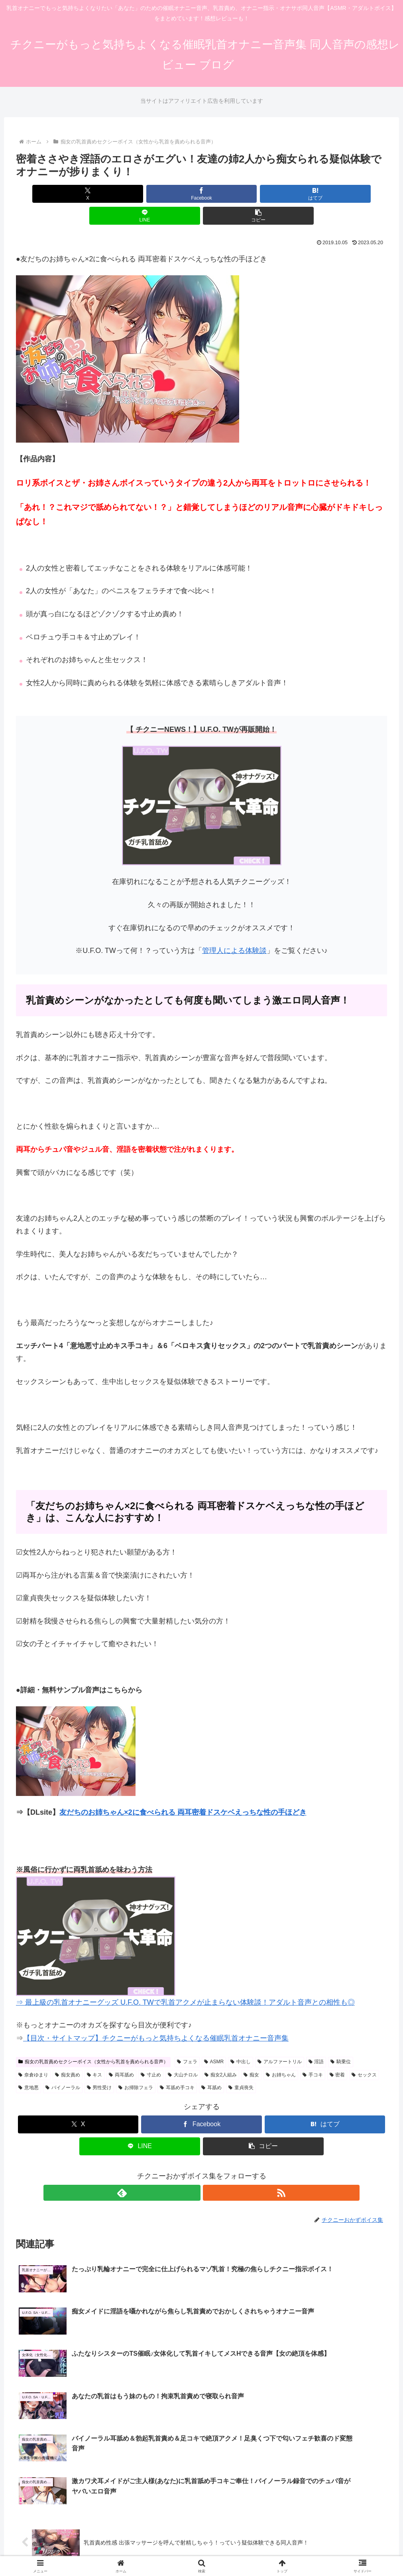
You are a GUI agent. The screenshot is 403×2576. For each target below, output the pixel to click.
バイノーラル (62, 2065)
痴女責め (67, 2053)
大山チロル (183, 2053)
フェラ (187, 2040)
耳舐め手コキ (177, 2065)
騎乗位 (340, 2040)
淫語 (316, 2040)
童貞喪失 (241, 2065)
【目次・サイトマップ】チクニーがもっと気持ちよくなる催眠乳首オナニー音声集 (156, 2016)
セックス (364, 2053)
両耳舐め (121, 2053)
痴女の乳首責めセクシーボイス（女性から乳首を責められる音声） (93, 2040)
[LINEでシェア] (263, 194)
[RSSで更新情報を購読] (211, 2171)
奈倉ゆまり (33, 2053)
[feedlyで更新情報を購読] (193, 2171)
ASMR (214, 2040)
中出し (240, 2040)
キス (94, 2053)
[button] (326, 194)
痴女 (251, 2053)
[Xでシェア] (76, 194)
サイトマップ (182, 2531)
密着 (337, 2053)
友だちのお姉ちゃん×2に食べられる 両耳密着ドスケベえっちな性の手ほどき (183, 1790)
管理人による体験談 (234, 929)
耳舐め (211, 2065)
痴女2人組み (220, 2053)
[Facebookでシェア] (139, 194)
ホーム (148, 2531)
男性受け (99, 2065)
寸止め (151, 2053)
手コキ (313, 2053)
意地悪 (28, 2065)
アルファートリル (280, 2040)
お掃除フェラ (135, 2065)
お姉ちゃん (281, 2053)
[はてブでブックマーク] (201, 194)
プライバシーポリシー (235, 2531)
